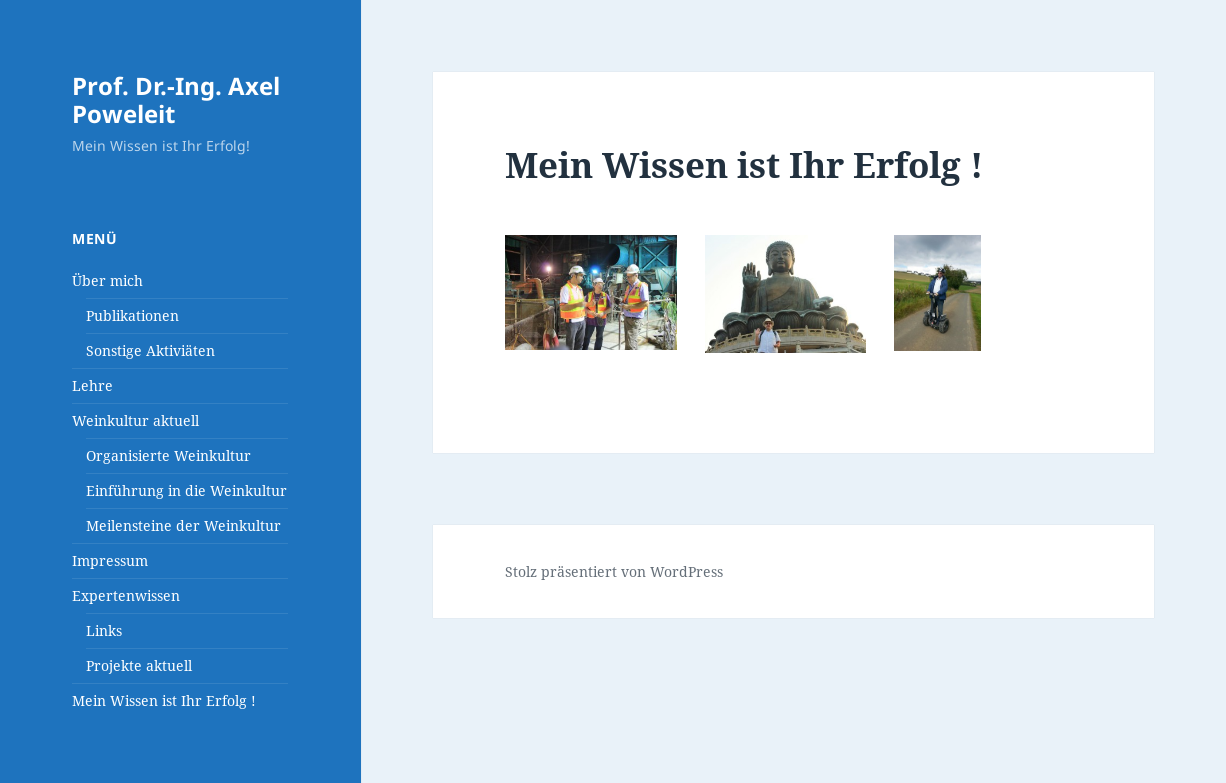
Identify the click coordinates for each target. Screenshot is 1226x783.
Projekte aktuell (139, 665)
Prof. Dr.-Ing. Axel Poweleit (176, 99)
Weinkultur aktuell (135, 420)
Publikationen (132, 315)
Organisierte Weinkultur (168, 455)
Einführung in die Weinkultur (186, 490)
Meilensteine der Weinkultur (183, 525)
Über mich (107, 280)
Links (104, 630)
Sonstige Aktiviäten (150, 350)
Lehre (92, 385)
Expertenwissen (126, 595)
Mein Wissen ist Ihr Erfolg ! (164, 700)
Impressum (110, 560)
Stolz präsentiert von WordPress (614, 571)
